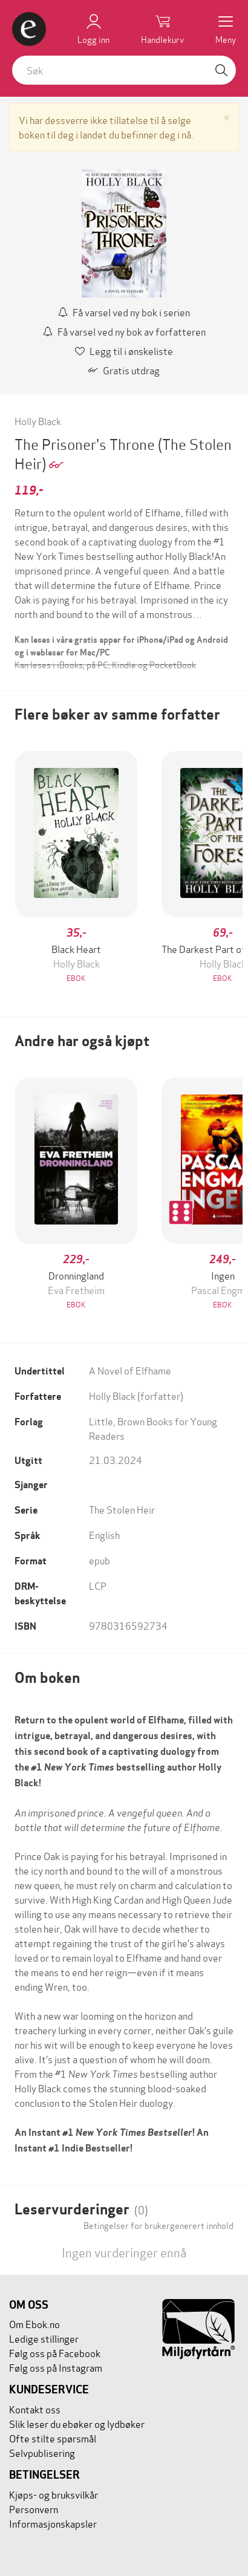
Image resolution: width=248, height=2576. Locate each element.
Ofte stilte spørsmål (52, 2438)
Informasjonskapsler (53, 2523)
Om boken (47, 1677)
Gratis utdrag (124, 370)
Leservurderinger (81, 2209)
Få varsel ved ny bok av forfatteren (124, 331)
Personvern (33, 2509)
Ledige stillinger (44, 2338)
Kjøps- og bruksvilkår (53, 2494)
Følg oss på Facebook (54, 2353)
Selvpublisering (42, 2452)
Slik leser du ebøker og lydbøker (77, 2423)
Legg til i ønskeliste (124, 350)
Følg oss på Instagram (55, 2367)
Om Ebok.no (34, 2323)
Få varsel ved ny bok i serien (124, 312)
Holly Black (38, 421)
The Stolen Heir (122, 1509)
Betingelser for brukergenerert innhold (158, 2225)
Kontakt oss (34, 2409)
